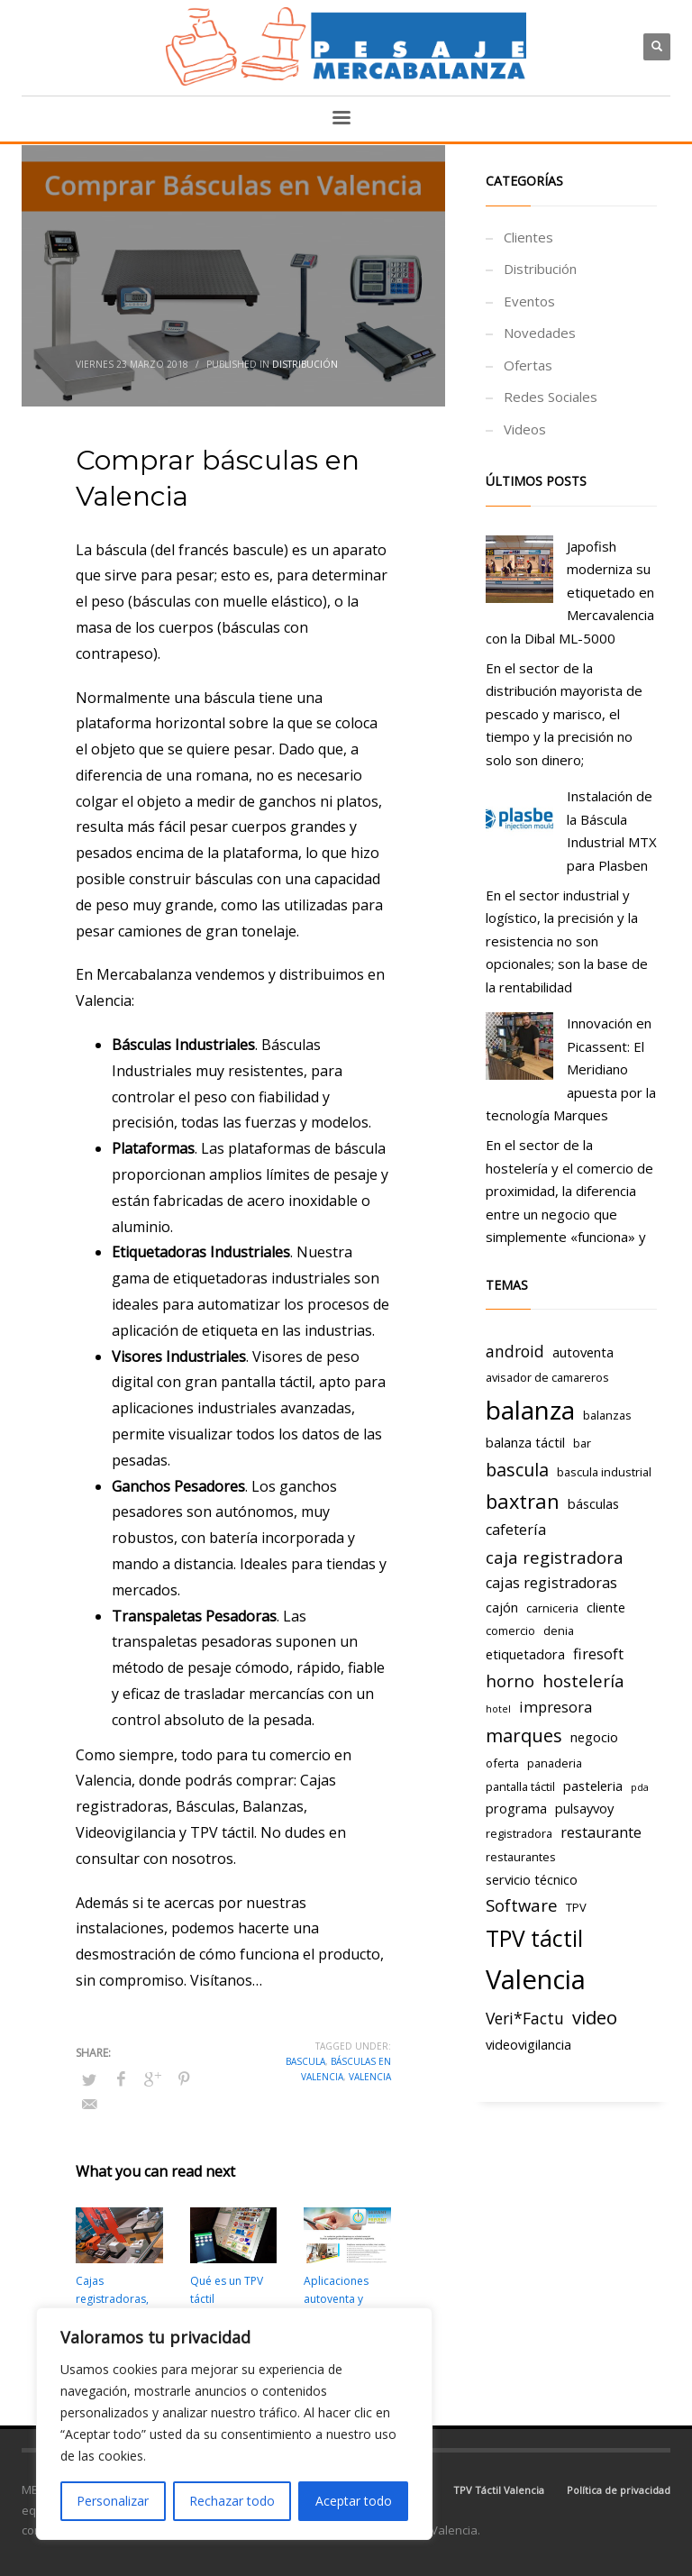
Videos (525, 429)
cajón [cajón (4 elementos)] (502, 1607)
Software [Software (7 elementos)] (522, 1905)
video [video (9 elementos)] (594, 2017)
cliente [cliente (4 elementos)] (606, 1607)
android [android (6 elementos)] (515, 1351)
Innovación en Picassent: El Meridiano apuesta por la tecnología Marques (571, 1069)
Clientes (528, 237)
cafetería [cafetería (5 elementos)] (516, 1529)
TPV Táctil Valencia (498, 2490)
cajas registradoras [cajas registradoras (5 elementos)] (551, 1583)
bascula (305, 2061)
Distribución (305, 364)
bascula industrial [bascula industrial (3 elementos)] (604, 1472)
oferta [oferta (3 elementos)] (502, 1763)
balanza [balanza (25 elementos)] (530, 1410)
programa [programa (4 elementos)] (516, 1808)
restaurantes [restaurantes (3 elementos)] (521, 1857)
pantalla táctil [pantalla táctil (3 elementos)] (520, 1786)
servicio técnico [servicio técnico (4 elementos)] (532, 1879)
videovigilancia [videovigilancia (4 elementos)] (528, 2044)
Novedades (540, 333)
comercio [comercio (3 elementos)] (510, 1630)
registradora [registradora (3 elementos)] (519, 1833)
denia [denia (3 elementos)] (558, 1630)
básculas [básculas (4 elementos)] (593, 1503)
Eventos (529, 301)
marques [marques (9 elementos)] (524, 1735)
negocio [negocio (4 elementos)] (594, 1737)
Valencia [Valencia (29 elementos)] (536, 1979)
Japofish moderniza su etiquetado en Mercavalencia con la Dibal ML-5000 (570, 592)
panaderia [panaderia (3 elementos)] (554, 1763)
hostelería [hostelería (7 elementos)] (583, 1680)
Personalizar (113, 2500)
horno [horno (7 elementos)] (510, 1680)
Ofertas (528, 365)
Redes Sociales (550, 397)
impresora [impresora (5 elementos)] (555, 1707)
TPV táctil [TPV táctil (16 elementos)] (534, 1938)
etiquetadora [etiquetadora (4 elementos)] (525, 1654)
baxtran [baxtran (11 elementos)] (523, 1501)
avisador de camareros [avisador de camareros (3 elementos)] (547, 1377)
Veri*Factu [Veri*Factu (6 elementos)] (525, 2018)
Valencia (370, 2076)
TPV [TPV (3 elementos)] (576, 1907)
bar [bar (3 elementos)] (582, 1443)
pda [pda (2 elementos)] (640, 1787)
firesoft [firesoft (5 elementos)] (598, 1654)
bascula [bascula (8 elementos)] (517, 1469)
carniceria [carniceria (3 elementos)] (552, 1608)
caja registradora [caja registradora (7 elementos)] (555, 1557)
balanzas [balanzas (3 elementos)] (607, 1415)
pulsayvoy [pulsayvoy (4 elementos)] (584, 1808)
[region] (234, 2423)
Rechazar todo (232, 2500)
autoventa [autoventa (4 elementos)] (583, 1352)
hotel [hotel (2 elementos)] (498, 1709)
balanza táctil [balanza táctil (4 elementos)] (525, 1442)
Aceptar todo (353, 2500)
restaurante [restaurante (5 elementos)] (601, 1832)
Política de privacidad (618, 2490)
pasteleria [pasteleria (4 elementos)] (593, 1786)
